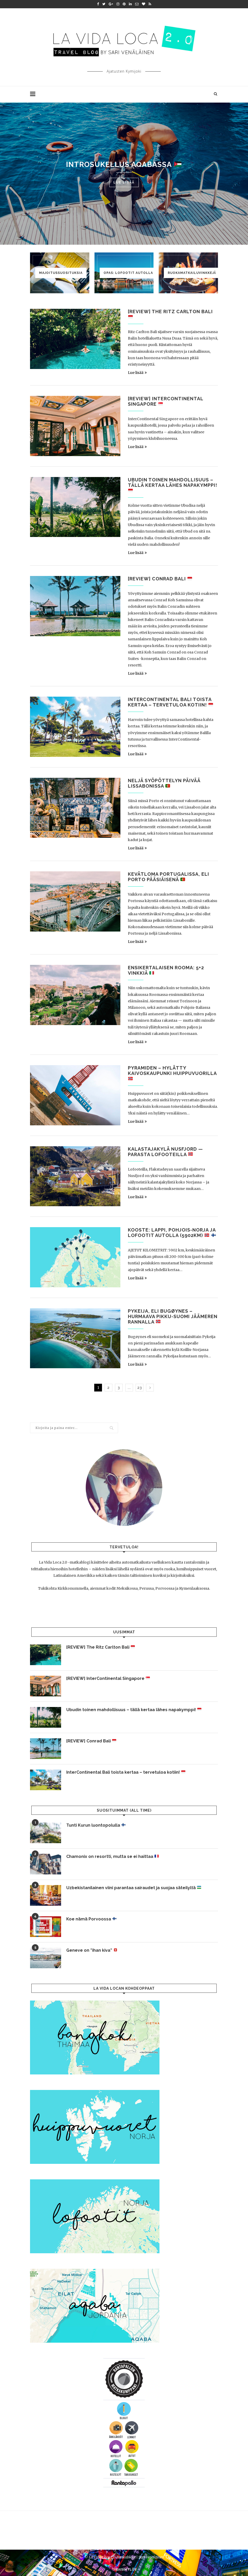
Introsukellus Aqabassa (123, 164)
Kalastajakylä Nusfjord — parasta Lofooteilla (165, 1151)
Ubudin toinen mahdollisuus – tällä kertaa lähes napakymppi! (172, 485)
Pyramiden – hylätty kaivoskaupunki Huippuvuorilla (172, 1073)
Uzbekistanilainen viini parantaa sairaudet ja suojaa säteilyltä (133, 1887)
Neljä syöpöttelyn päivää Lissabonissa (164, 783)
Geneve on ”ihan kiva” (92, 1950)
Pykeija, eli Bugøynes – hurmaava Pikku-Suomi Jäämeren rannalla (172, 1316)
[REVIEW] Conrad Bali (160, 578)
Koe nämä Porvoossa (91, 1919)
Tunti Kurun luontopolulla (96, 1825)
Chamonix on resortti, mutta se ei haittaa (112, 1856)
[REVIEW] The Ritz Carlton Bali (100, 1647)
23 (139, 1388)
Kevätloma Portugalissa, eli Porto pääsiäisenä (168, 876)
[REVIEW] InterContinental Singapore (108, 1678)
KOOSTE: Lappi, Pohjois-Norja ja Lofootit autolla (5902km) (172, 1232)
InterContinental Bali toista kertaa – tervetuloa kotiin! (170, 702)
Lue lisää (124, 182)
